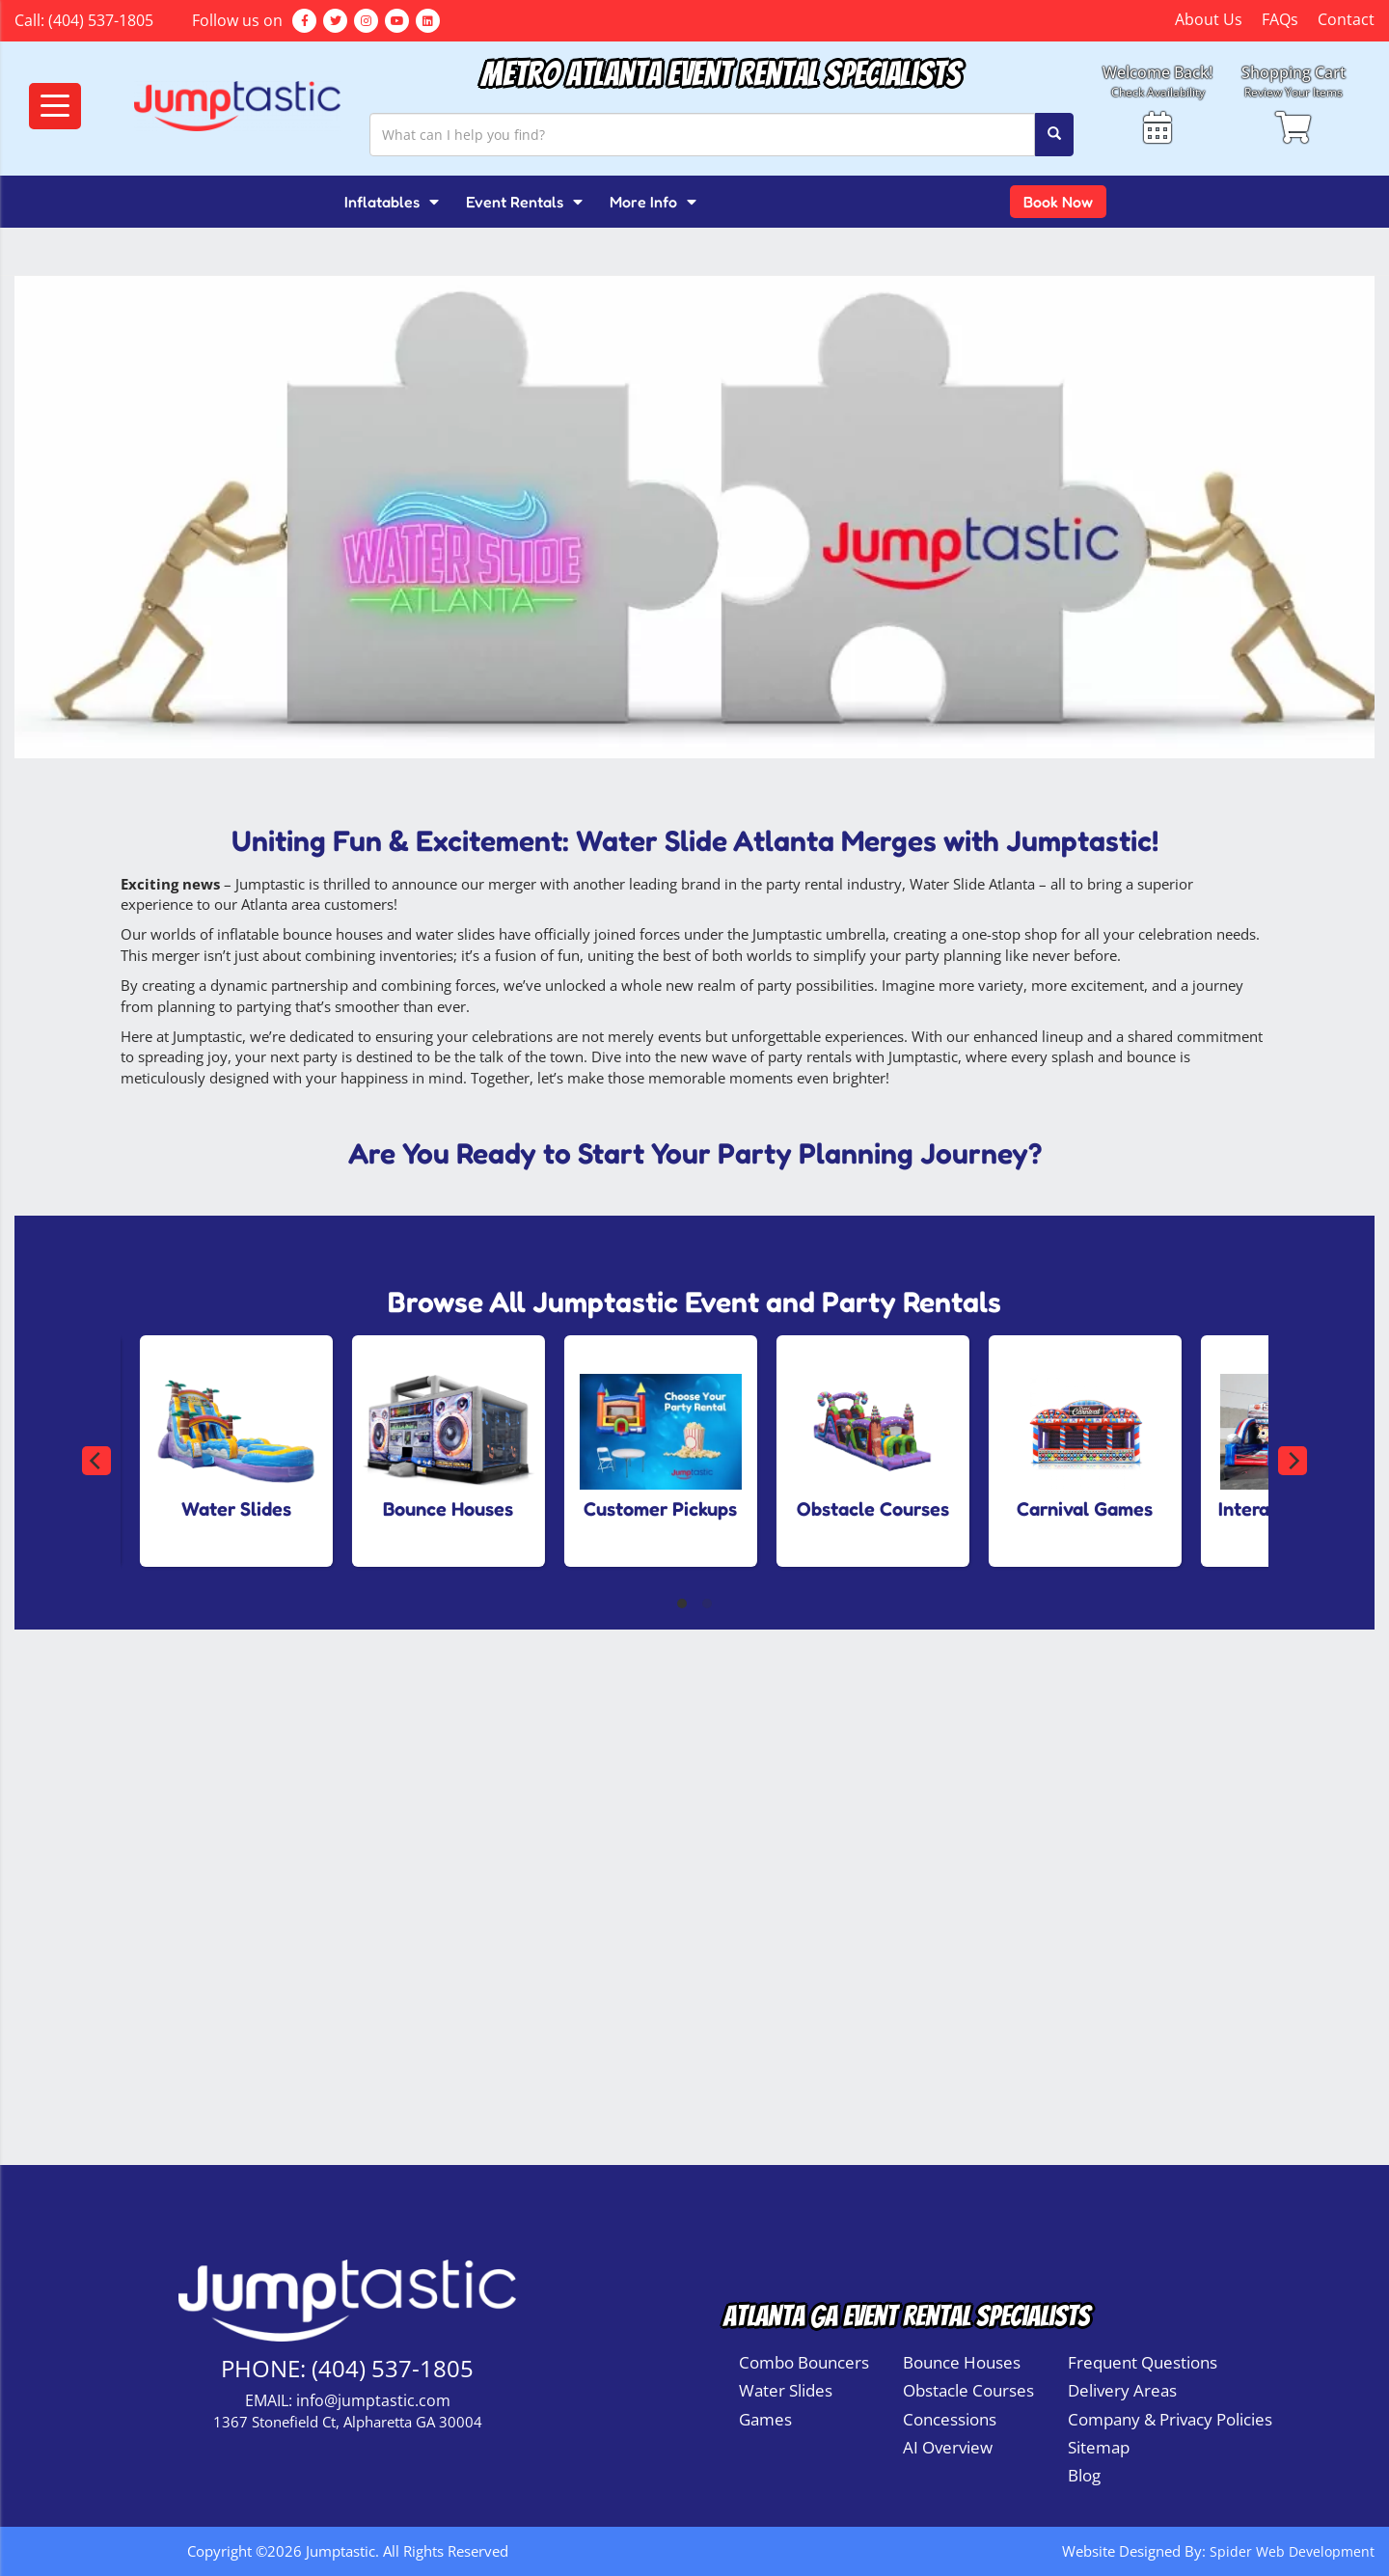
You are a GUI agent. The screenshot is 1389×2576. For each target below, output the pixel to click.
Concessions (949, 2419)
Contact (1346, 19)
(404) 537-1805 (100, 20)
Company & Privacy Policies (1170, 2419)
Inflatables (391, 201)
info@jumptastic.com (373, 2400)
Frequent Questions (1142, 2362)
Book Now (1058, 201)
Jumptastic (207, 1036)
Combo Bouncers (804, 2362)
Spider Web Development (1290, 2551)
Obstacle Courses (968, 2390)
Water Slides (785, 2390)
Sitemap (1099, 2447)
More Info (653, 201)
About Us (1208, 19)
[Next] (1292, 1460)
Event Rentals (524, 201)
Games (765, 2419)
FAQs (1280, 19)
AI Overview (948, 2447)
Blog (1084, 2475)
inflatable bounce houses (300, 934)
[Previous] (96, 1460)
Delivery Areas (1122, 2390)
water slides (455, 934)
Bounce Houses (962, 2362)
